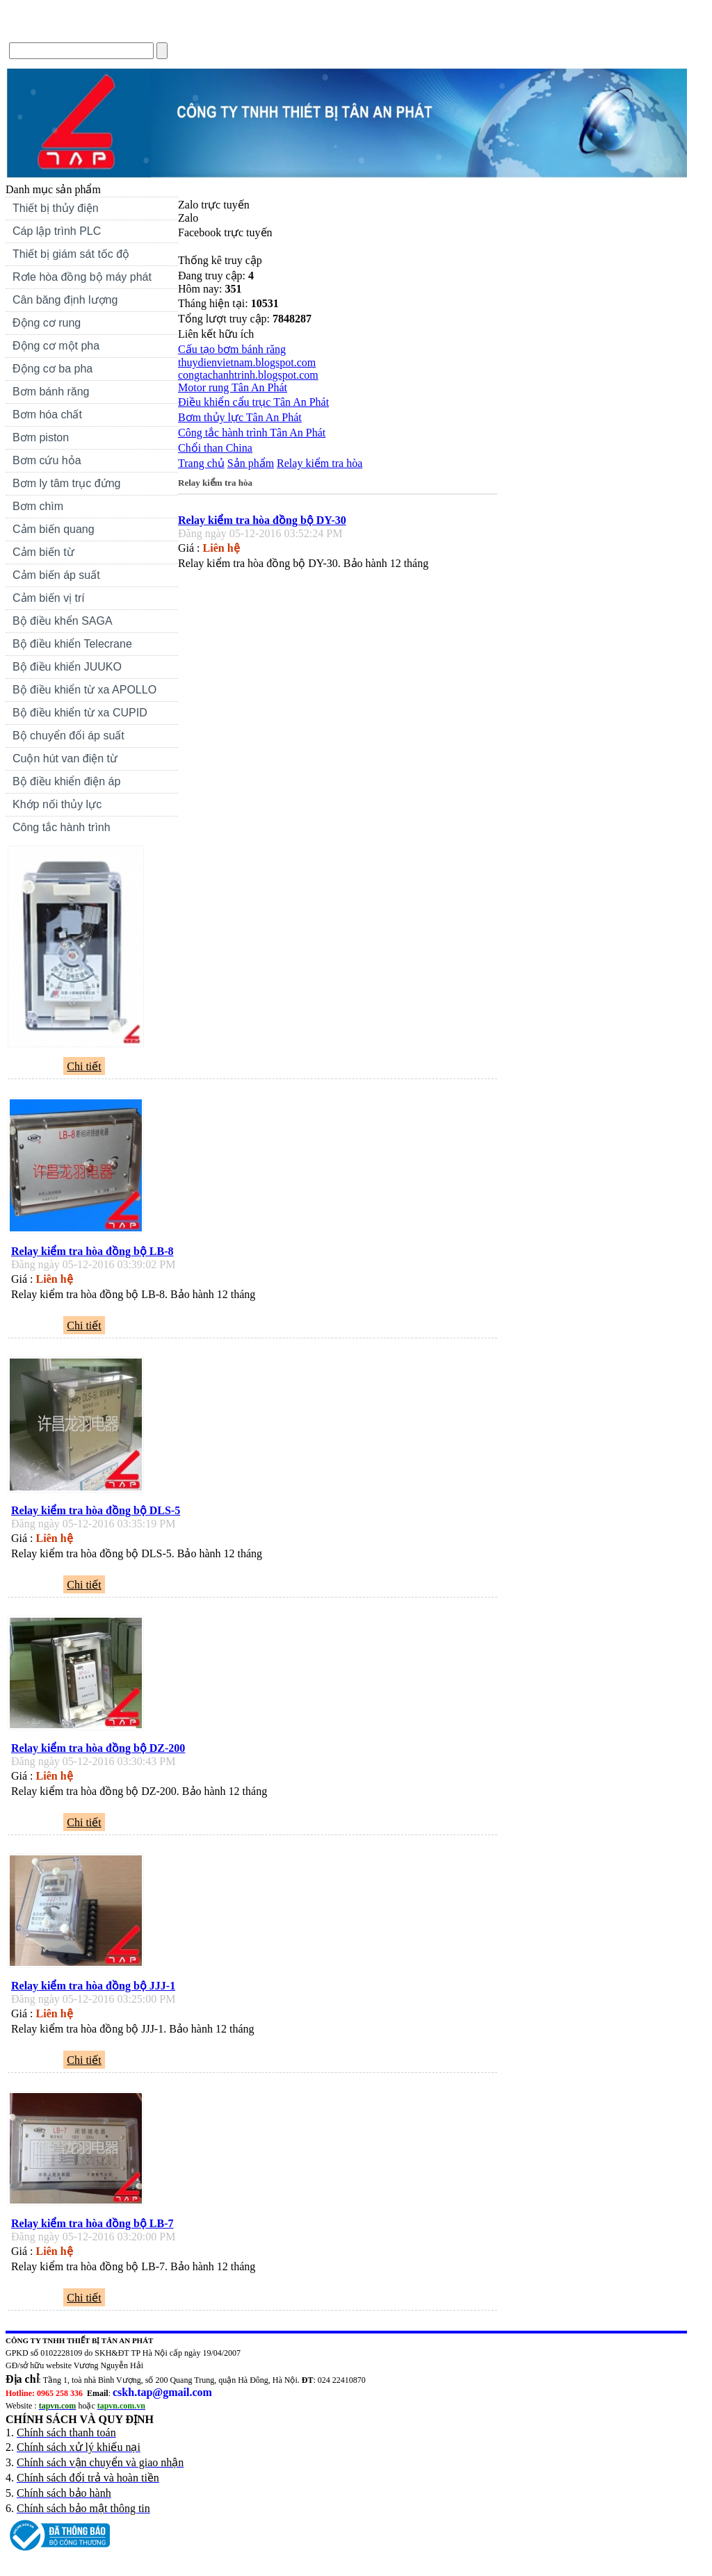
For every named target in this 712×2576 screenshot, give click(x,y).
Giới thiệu (97, 30)
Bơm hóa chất (88, 416)
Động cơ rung (88, 324)
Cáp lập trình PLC (57, 231)
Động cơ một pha (56, 346)
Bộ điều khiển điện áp (66, 781)
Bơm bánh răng (51, 391)
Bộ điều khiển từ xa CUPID (80, 713)
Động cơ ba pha (52, 369)
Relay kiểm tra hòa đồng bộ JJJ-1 (93, 1986)
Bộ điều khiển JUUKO (67, 667)
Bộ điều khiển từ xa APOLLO (84, 690)
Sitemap (312, 30)
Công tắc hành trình (62, 827)
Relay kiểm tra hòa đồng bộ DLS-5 (95, 1510)
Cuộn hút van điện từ (88, 760)
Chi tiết (84, 1066)
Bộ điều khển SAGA (63, 621)
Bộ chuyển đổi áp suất (68, 735)
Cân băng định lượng (65, 300)
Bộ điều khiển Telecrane (72, 644)
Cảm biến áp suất (56, 575)
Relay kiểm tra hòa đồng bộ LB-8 (92, 1251)
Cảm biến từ (43, 552)
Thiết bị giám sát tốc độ (71, 254)
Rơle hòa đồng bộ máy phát (82, 277)
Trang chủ (34, 30)
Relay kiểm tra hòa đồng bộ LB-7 (92, 2223)
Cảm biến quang (54, 529)
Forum (259, 30)
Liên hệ (208, 30)
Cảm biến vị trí (49, 598)
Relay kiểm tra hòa (319, 463)
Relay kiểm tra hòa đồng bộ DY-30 (262, 520)
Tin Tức (155, 30)
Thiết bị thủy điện (88, 210)
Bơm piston (41, 437)
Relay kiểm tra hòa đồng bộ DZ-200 (98, 1748)
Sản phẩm (250, 463)
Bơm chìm (38, 506)
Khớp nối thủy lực (57, 804)
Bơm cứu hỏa (47, 460)
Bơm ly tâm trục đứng (66, 483)
